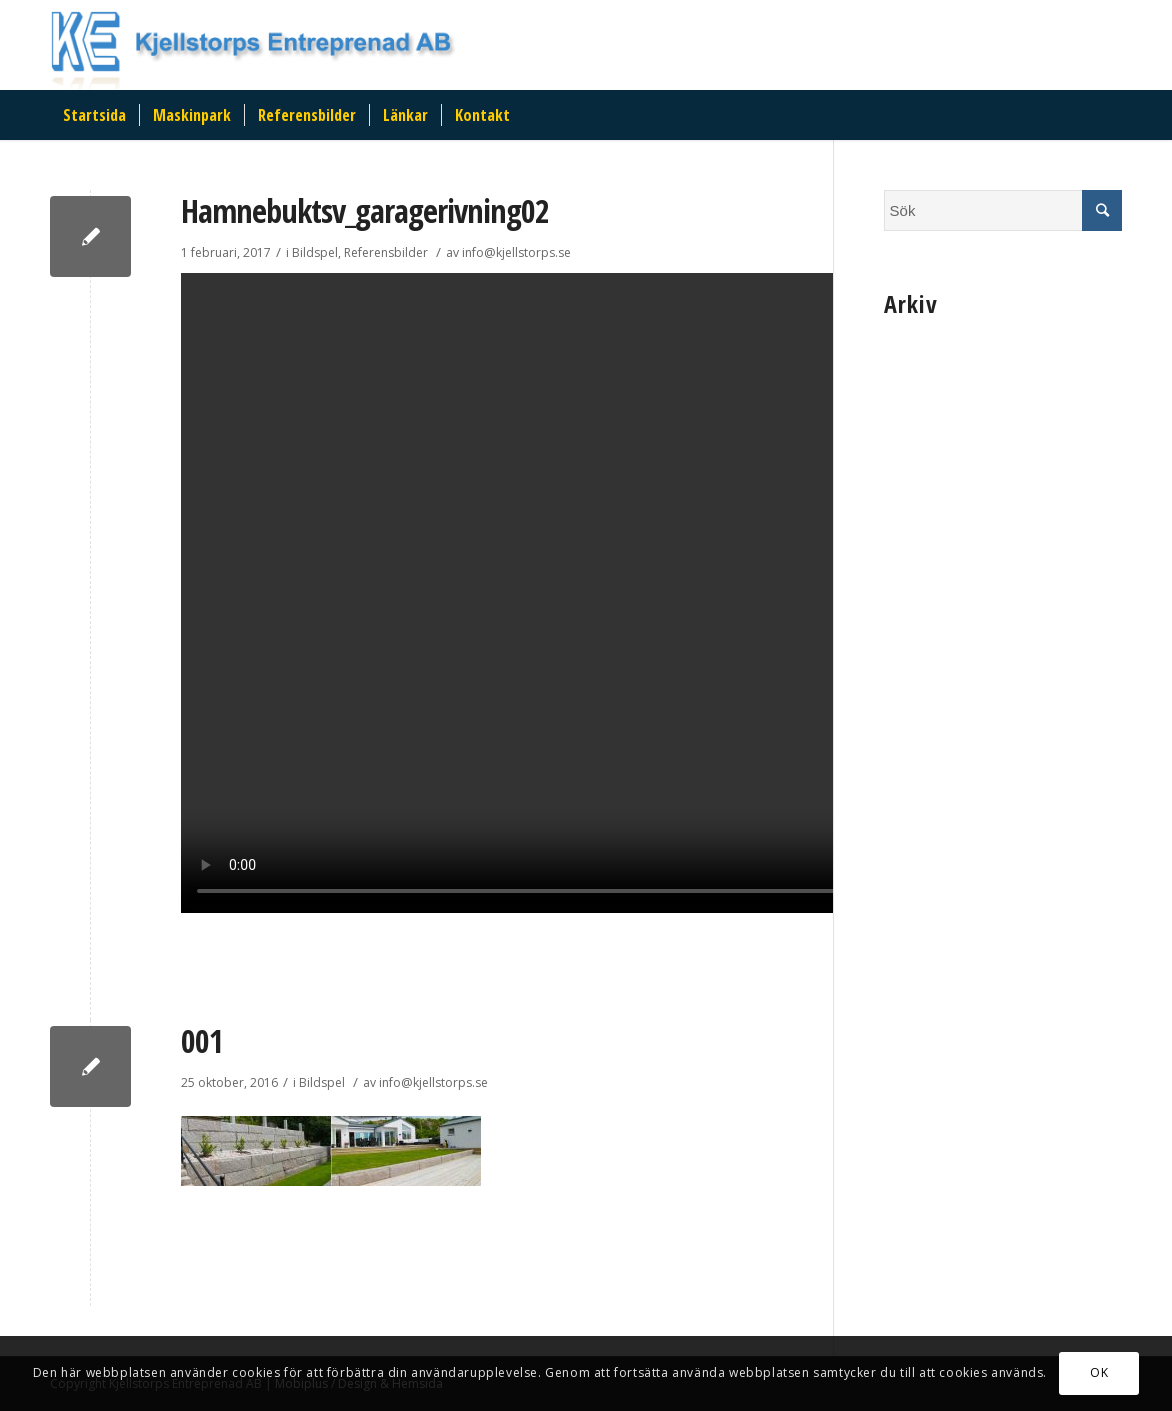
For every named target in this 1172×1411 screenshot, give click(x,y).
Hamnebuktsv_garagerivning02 (365, 210)
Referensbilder (386, 252)
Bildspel (315, 252)
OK (1099, 1372)
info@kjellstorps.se (516, 252)
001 (202, 1040)
